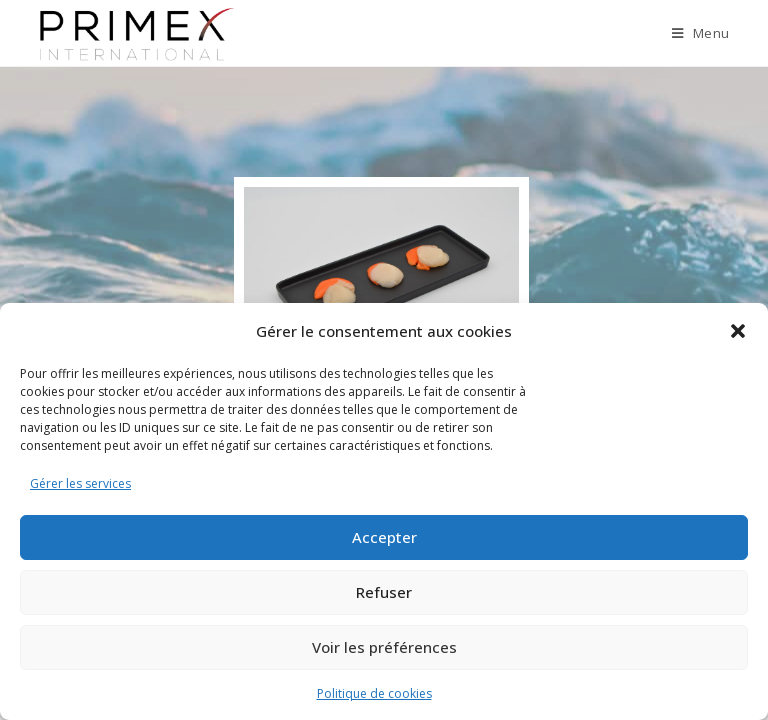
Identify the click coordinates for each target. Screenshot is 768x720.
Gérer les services (80, 483)
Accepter (384, 537)
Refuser (384, 592)
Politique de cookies (374, 693)
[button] (738, 331)
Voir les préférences (384, 647)
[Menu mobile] (701, 33)
